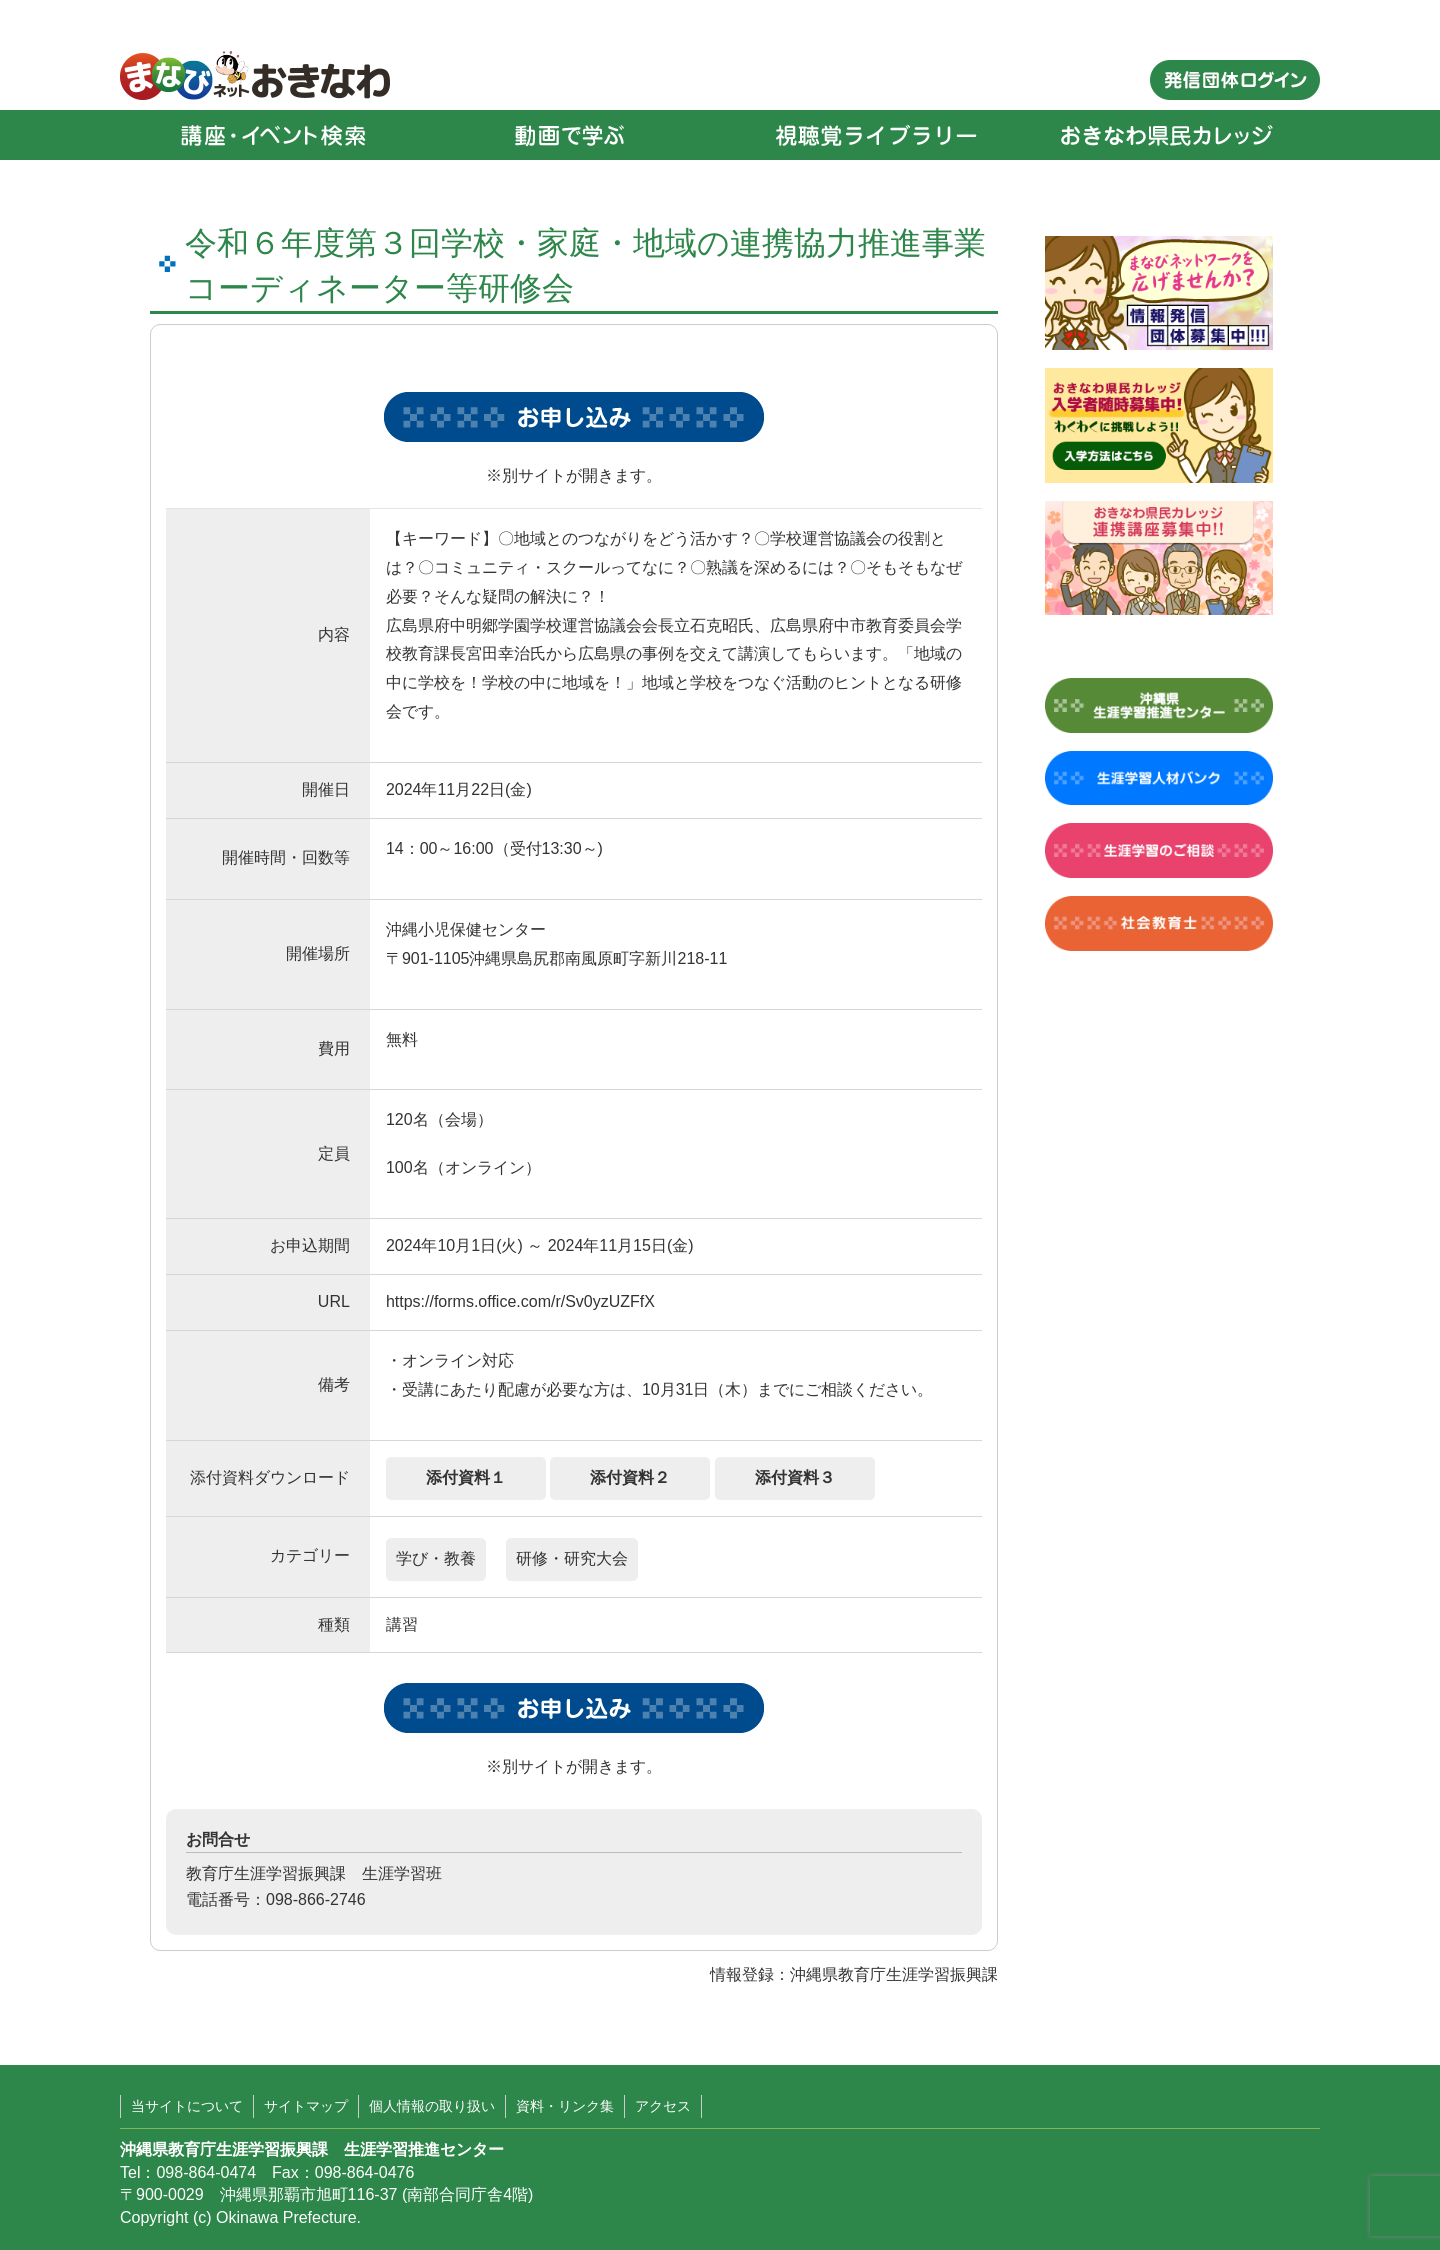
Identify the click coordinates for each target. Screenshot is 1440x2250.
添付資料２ (630, 1477)
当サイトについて (187, 2106)
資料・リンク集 (565, 2106)
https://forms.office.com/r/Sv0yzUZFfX (520, 1301)
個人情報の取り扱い (432, 2106)
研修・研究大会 (572, 1558)
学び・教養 (436, 1558)
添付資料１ (466, 1477)
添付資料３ (795, 1477)
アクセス (663, 2106)
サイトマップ (306, 2106)
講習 (402, 1624)
